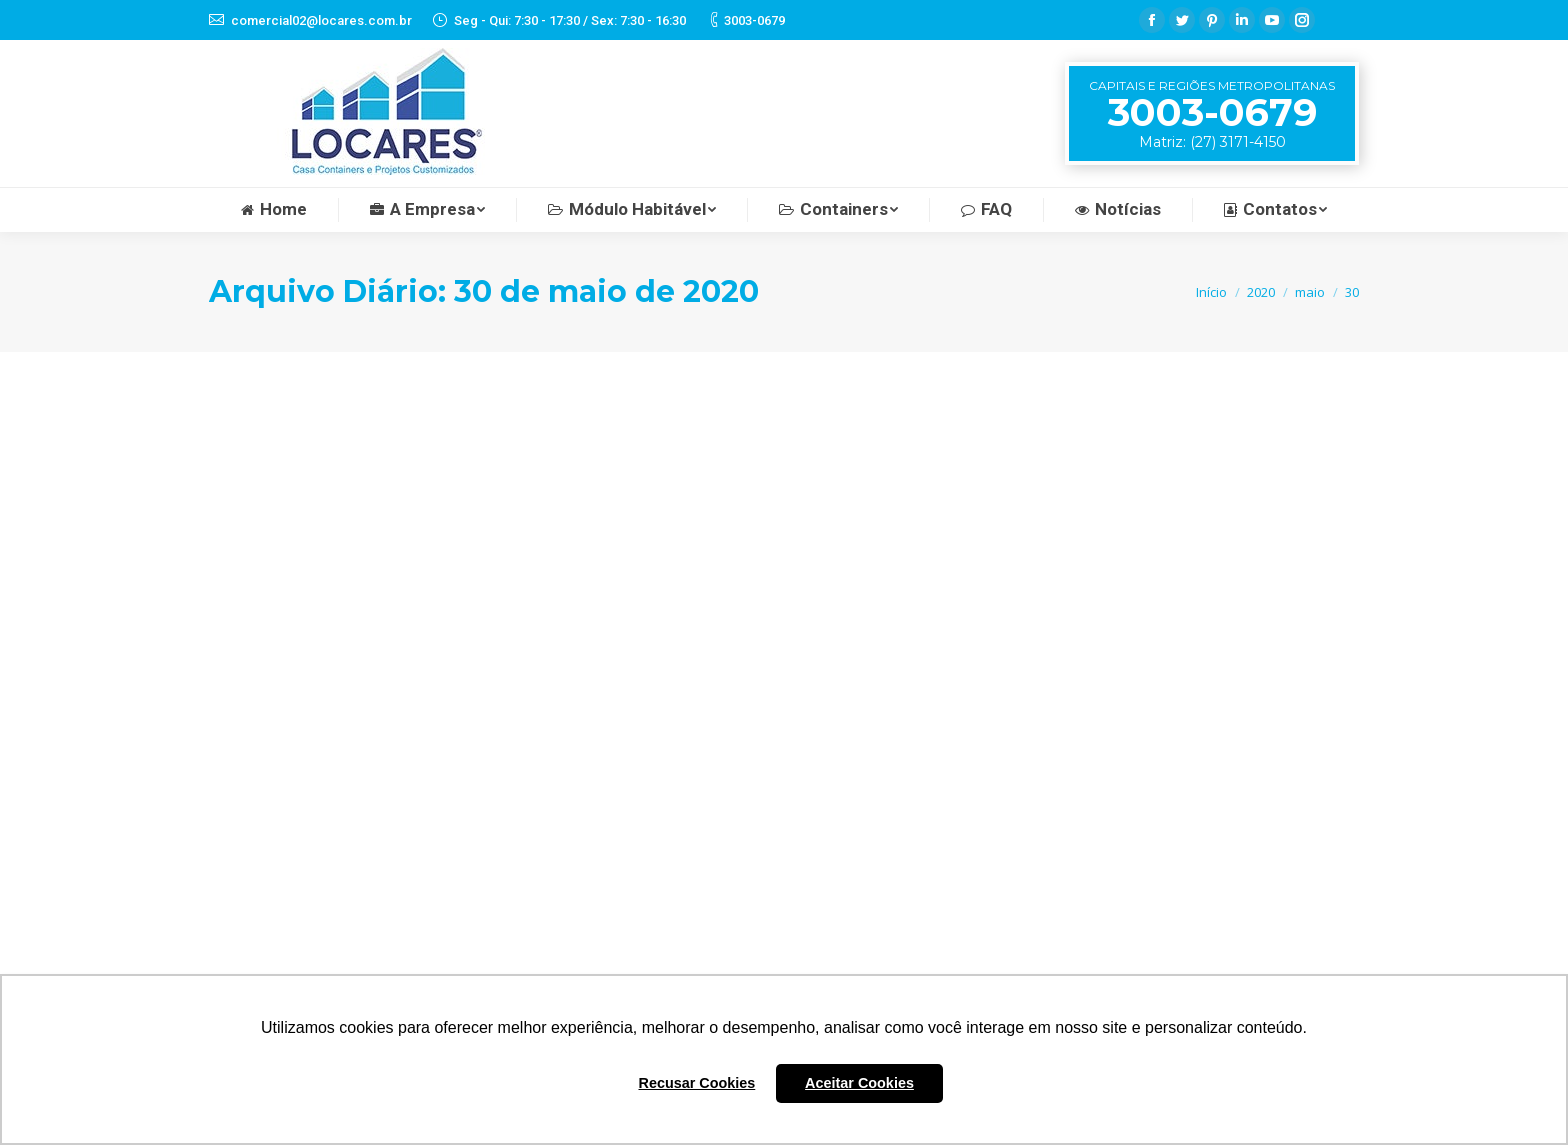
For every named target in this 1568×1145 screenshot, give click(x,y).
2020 (1261, 292)
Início (1211, 292)
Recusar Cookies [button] (697, 1083)
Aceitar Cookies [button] (859, 1083)
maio (1310, 292)
